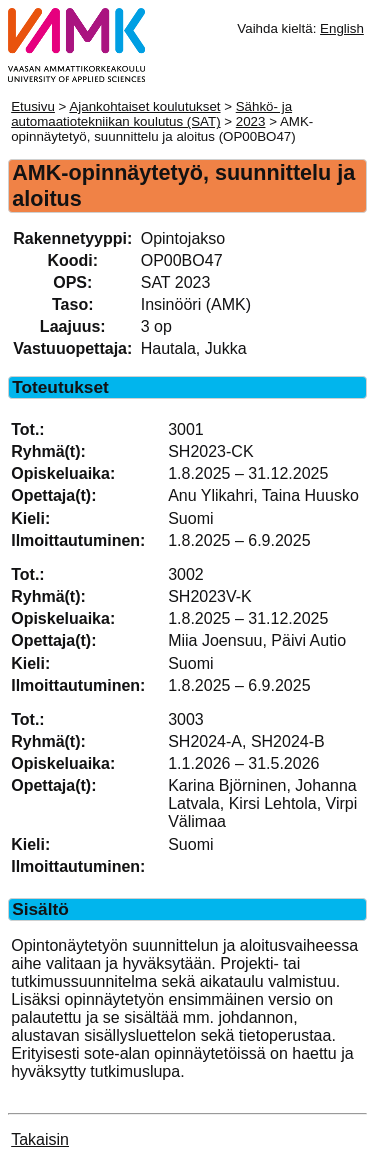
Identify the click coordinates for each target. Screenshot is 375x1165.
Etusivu (33, 106)
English (342, 28)
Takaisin (40, 1139)
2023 (251, 121)
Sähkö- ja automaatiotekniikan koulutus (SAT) (151, 114)
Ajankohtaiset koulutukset (144, 106)
